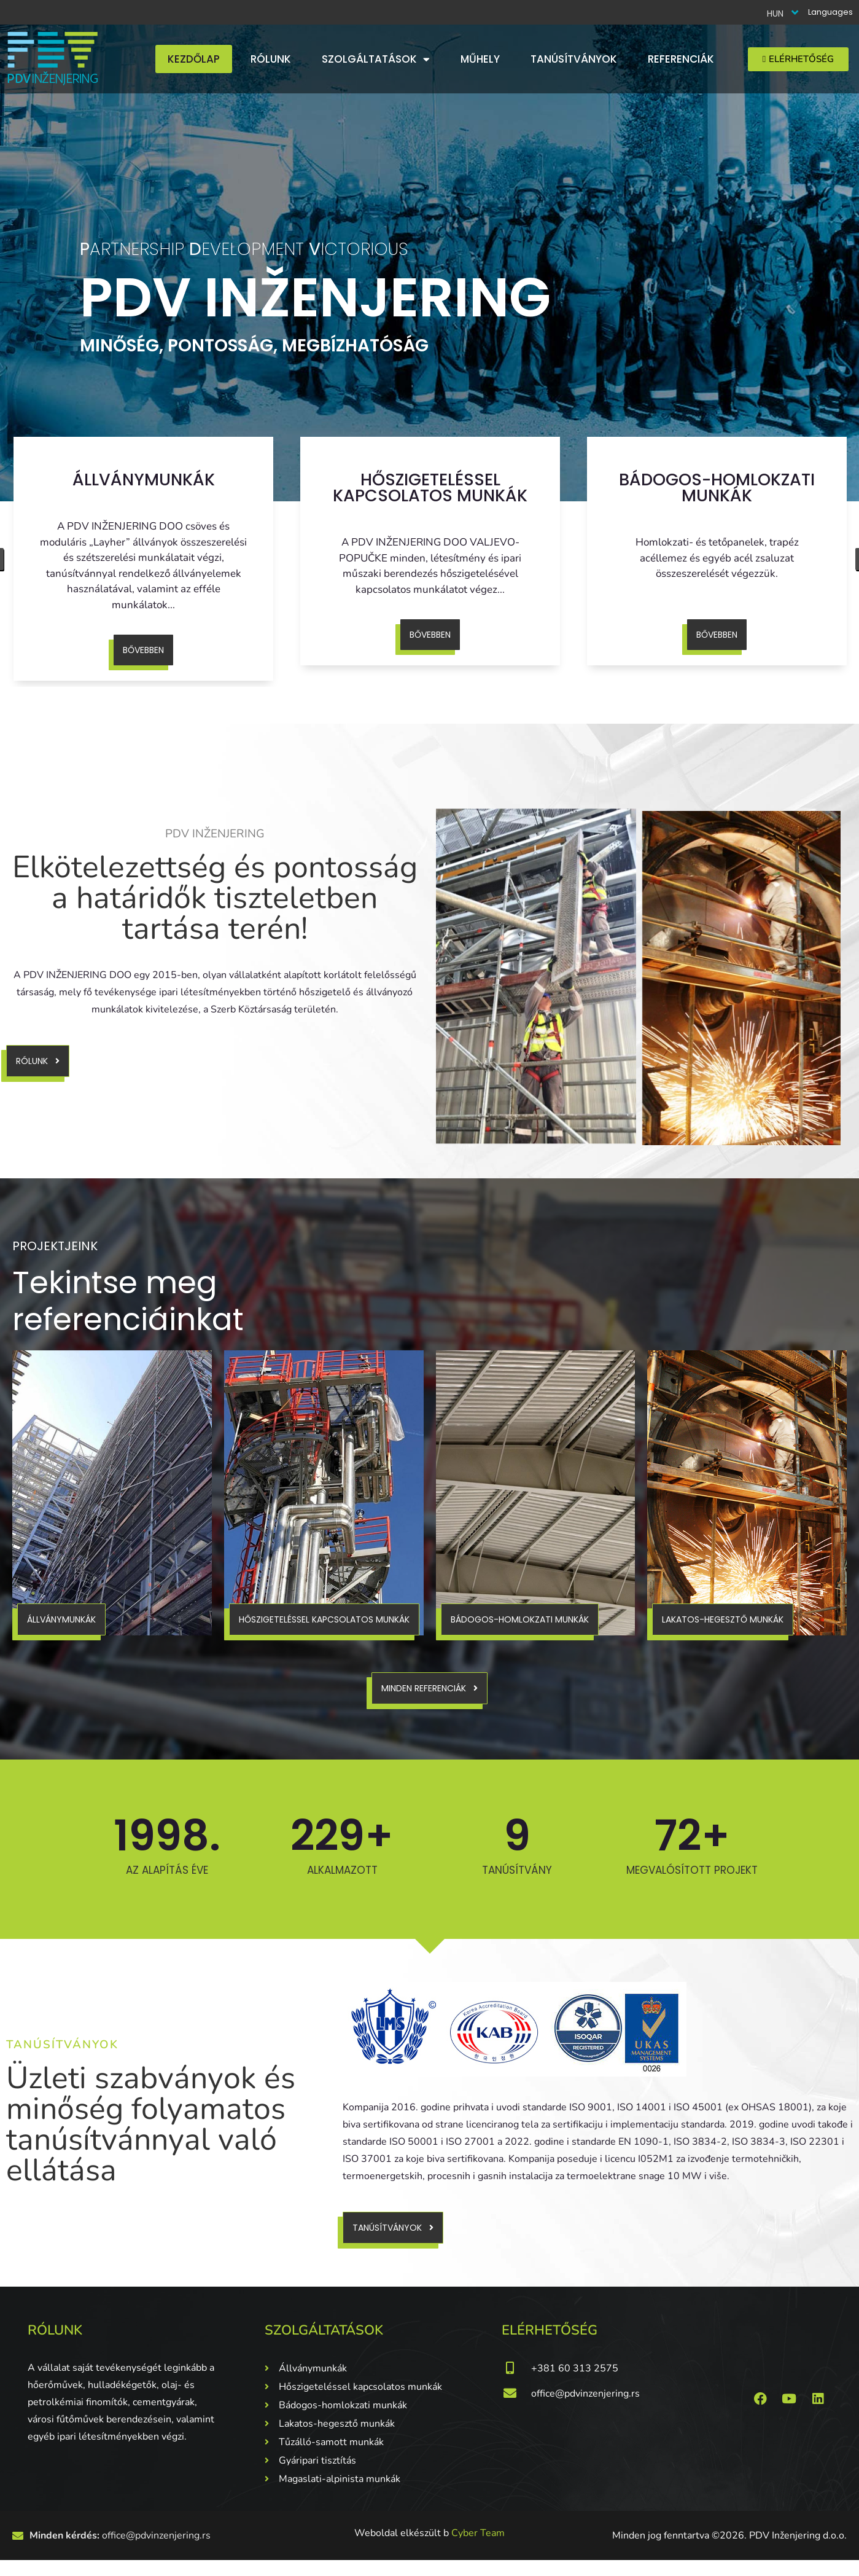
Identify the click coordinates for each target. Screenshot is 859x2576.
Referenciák (681, 59)
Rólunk (271, 59)
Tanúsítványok (574, 59)
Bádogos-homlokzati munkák (717, 487)
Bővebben (143, 650)
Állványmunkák (143, 479)
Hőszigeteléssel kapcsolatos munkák (430, 487)
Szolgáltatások (376, 59)
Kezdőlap (194, 59)
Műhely (480, 59)
